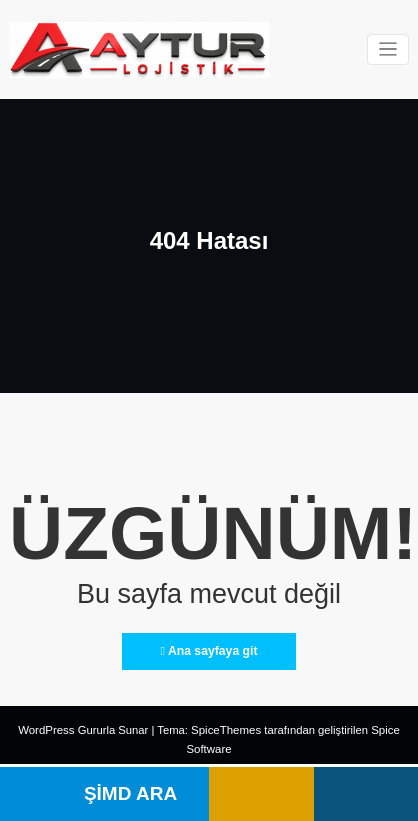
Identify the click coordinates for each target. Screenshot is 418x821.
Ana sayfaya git (208, 650)
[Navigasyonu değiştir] (388, 49)
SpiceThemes (225, 730)
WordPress (47, 730)
